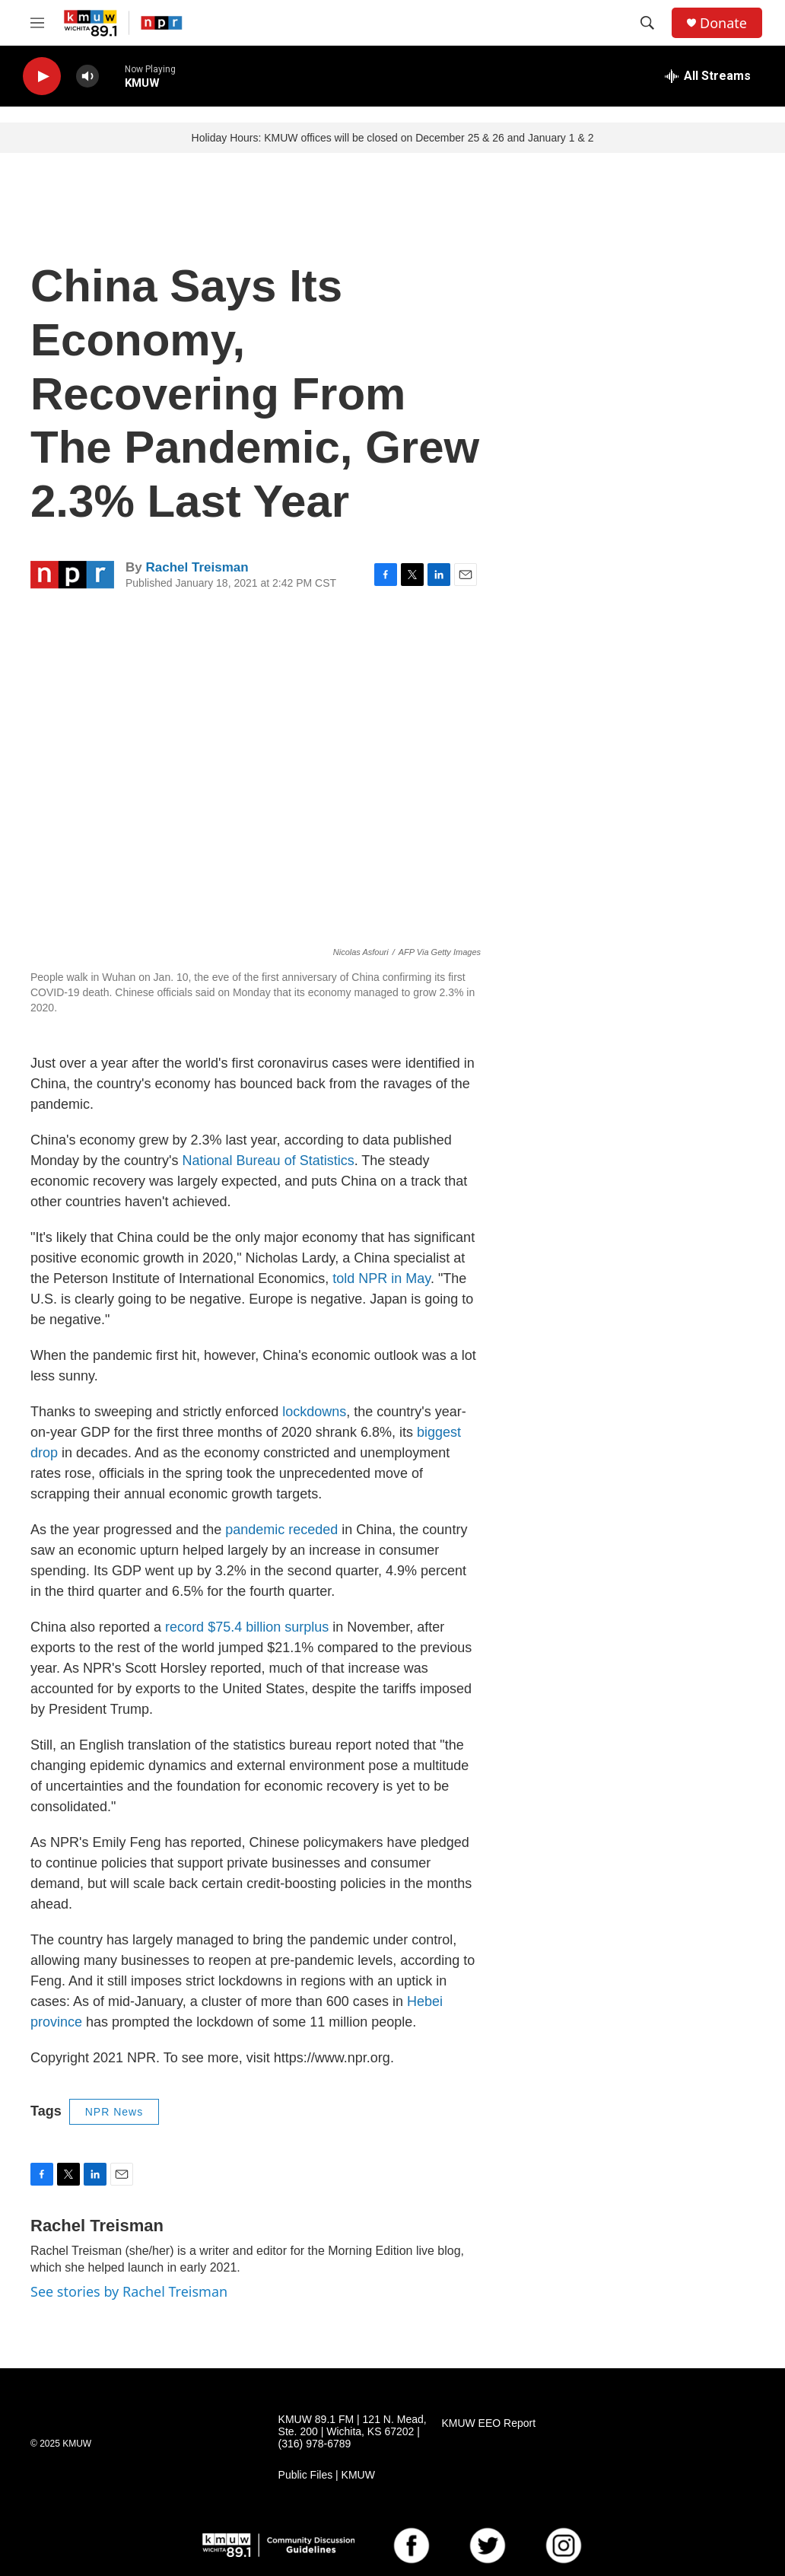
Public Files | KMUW (326, 2475)
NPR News (114, 2112)
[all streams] (707, 76)
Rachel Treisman (196, 567)
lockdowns (314, 1411)
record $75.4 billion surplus (247, 1627)
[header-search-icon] (647, 23)
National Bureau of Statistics (268, 1160)
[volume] (87, 76)
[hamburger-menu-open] (37, 23)
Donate (723, 23)
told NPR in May (381, 1278)
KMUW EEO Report (488, 2423)
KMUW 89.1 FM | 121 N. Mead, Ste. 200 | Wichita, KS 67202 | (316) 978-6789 (352, 2432)
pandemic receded (281, 1529)
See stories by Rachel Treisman (128, 2291)
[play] (42, 76)
